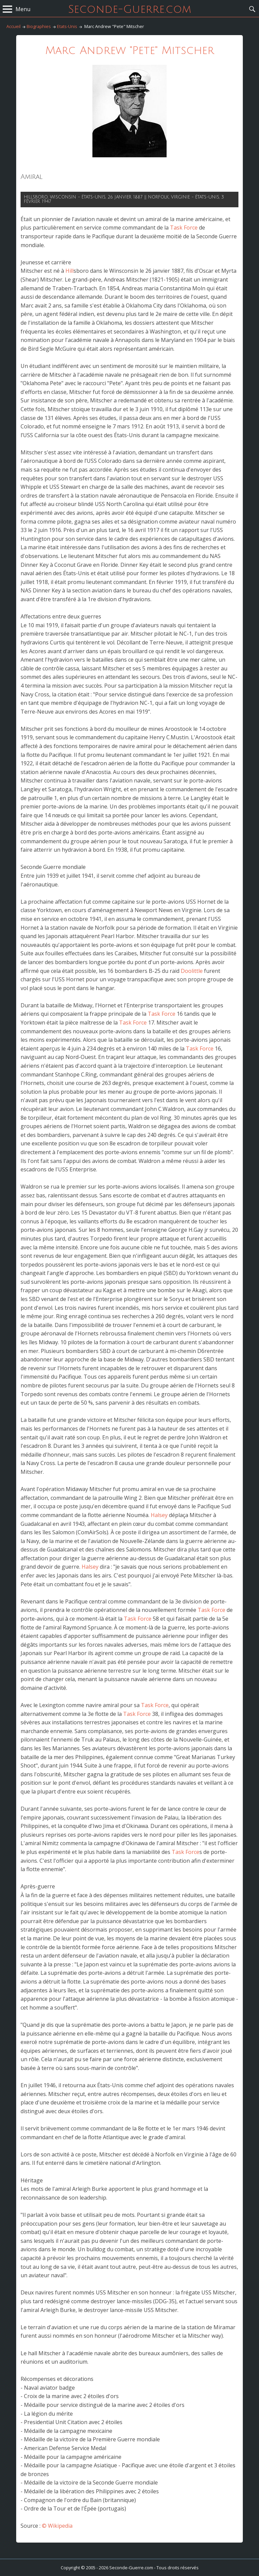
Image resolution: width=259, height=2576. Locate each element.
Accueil (13, 26)
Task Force (184, 227)
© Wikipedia (57, 2525)
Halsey (159, 1515)
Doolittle (192, 971)
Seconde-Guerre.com (129, 9)
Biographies (39, 26)
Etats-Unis (67, 26)
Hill (69, 270)
